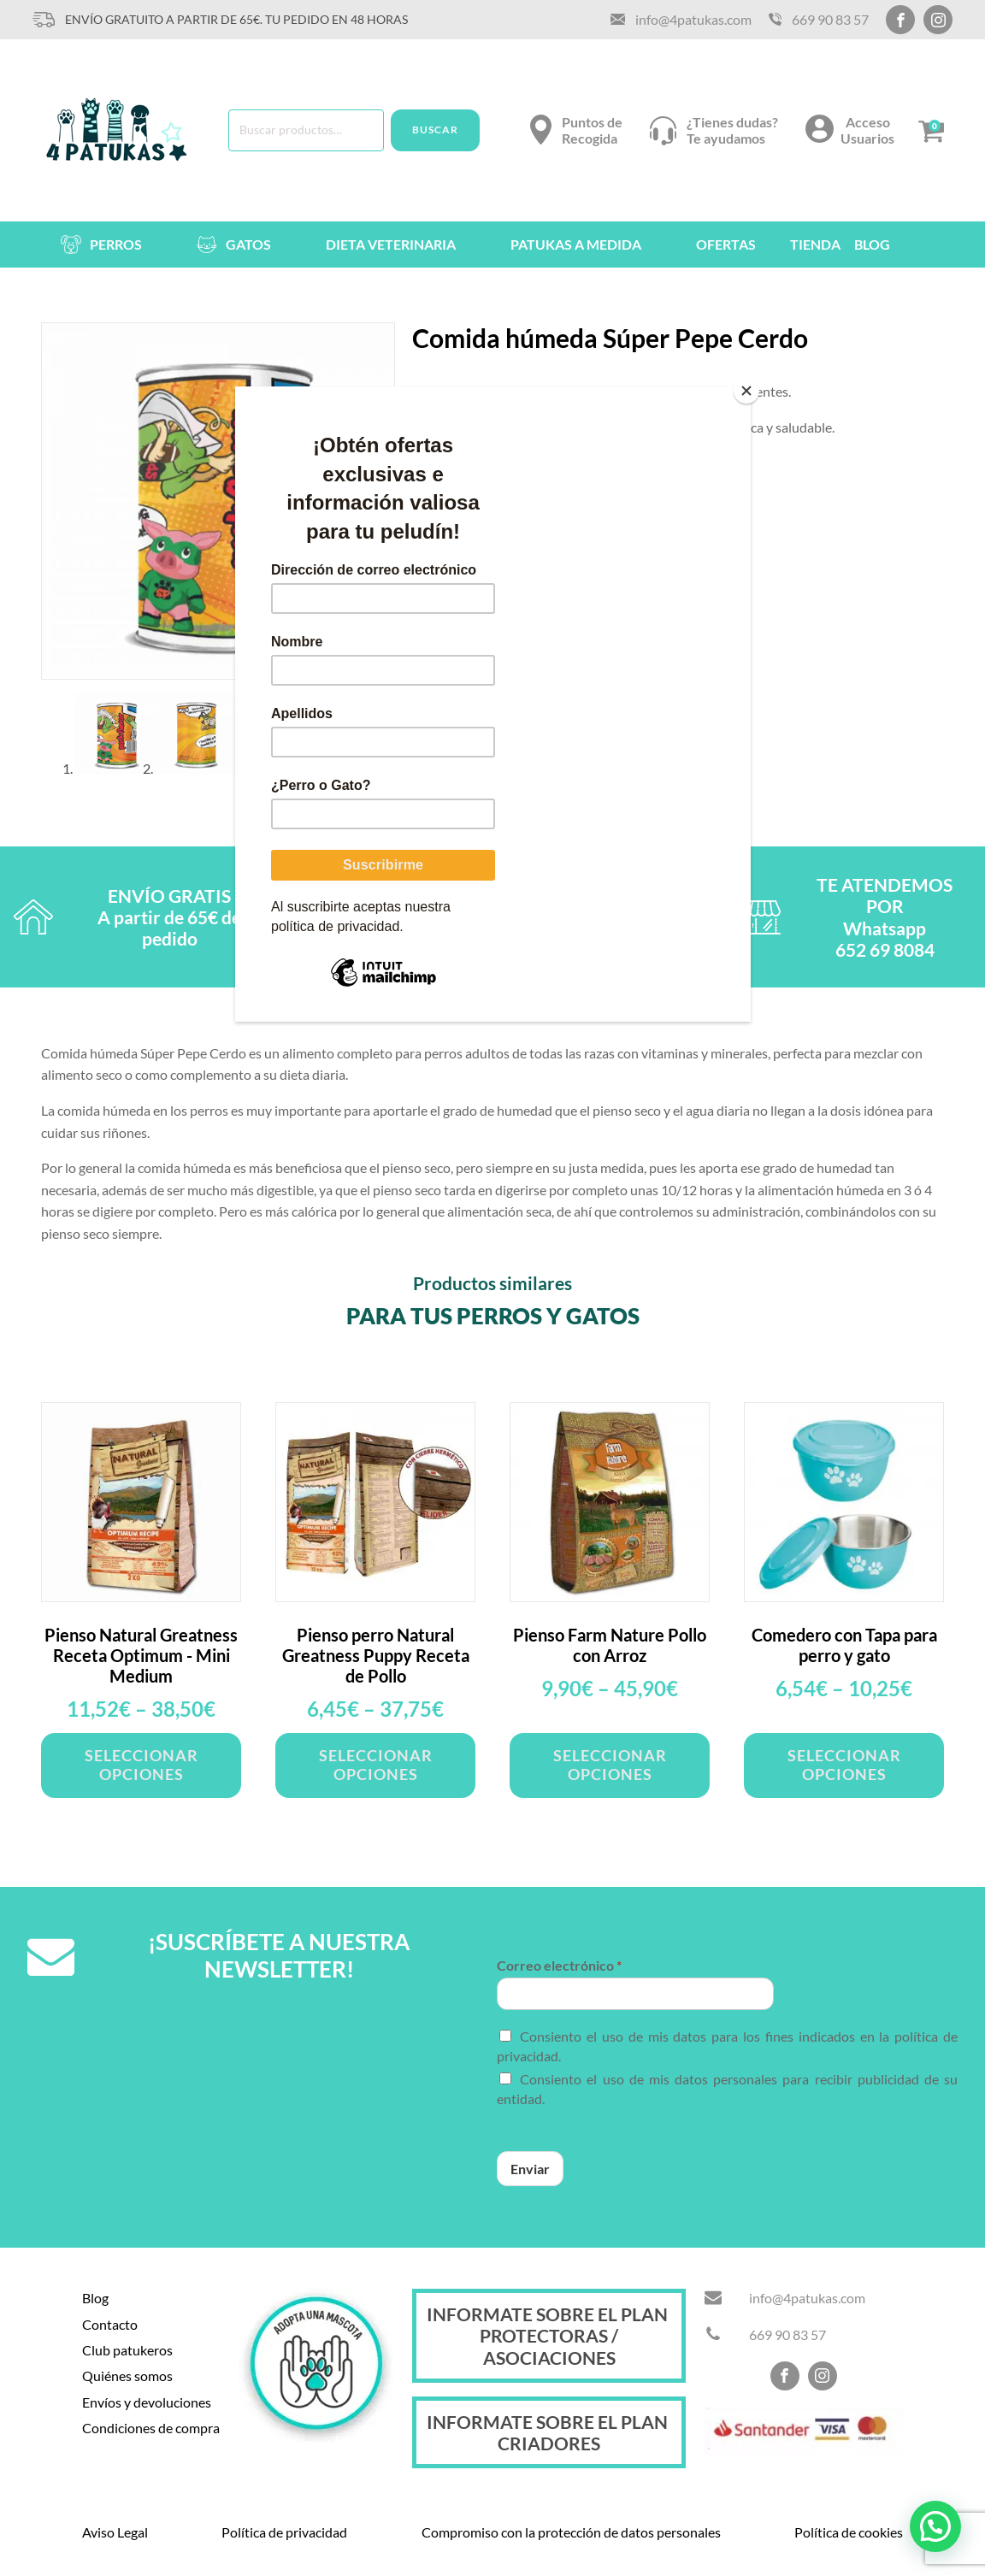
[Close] (746, 391)
